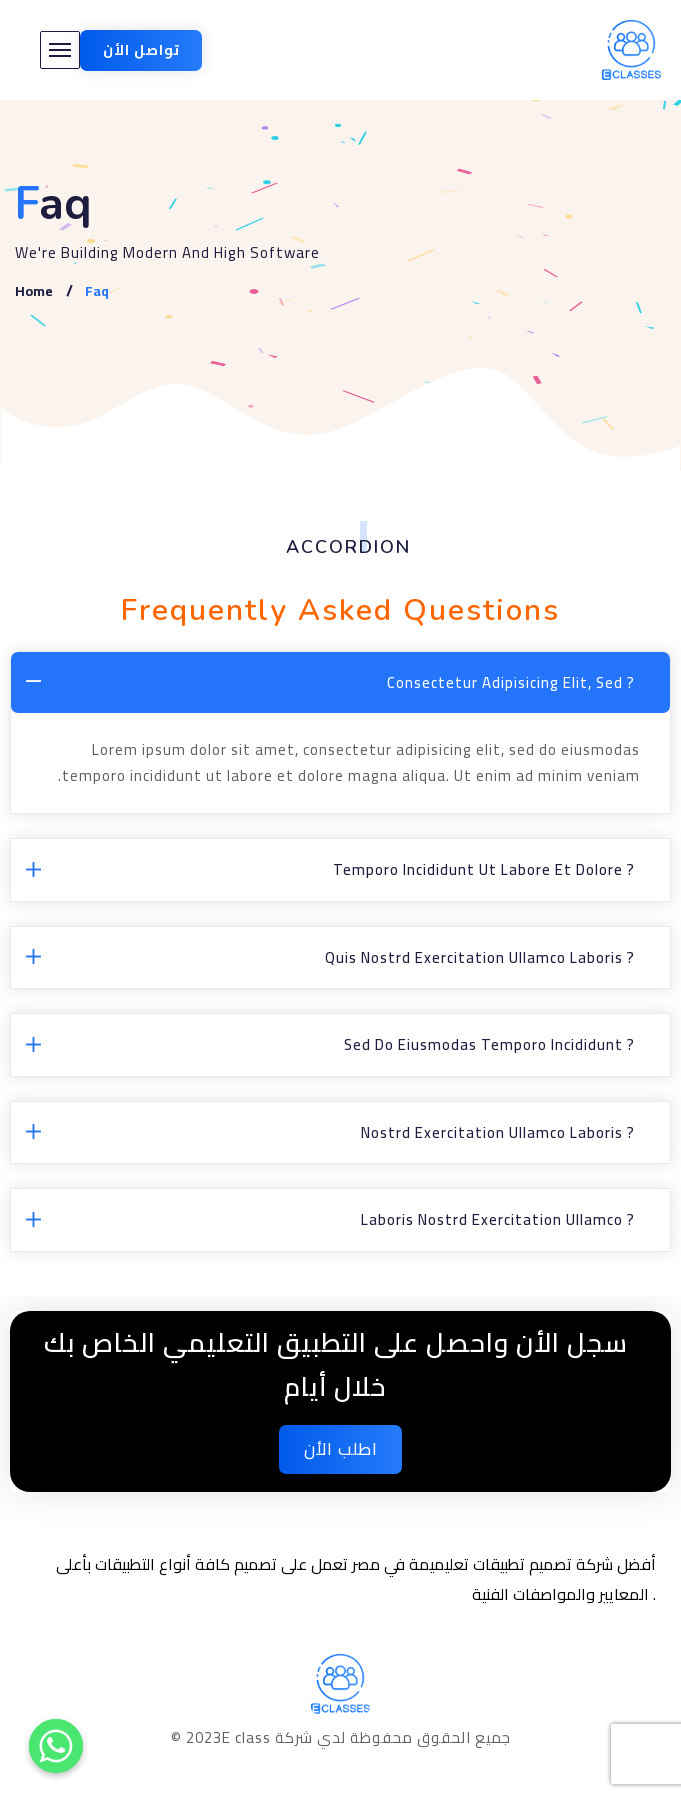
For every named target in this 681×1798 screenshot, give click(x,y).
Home (34, 291)
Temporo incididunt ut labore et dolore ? (484, 869)
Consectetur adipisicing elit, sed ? (511, 682)
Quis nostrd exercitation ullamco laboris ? (480, 957)
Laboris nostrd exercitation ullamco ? (498, 1219)
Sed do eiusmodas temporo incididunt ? (489, 1044)
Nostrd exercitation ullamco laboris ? (498, 1132)
